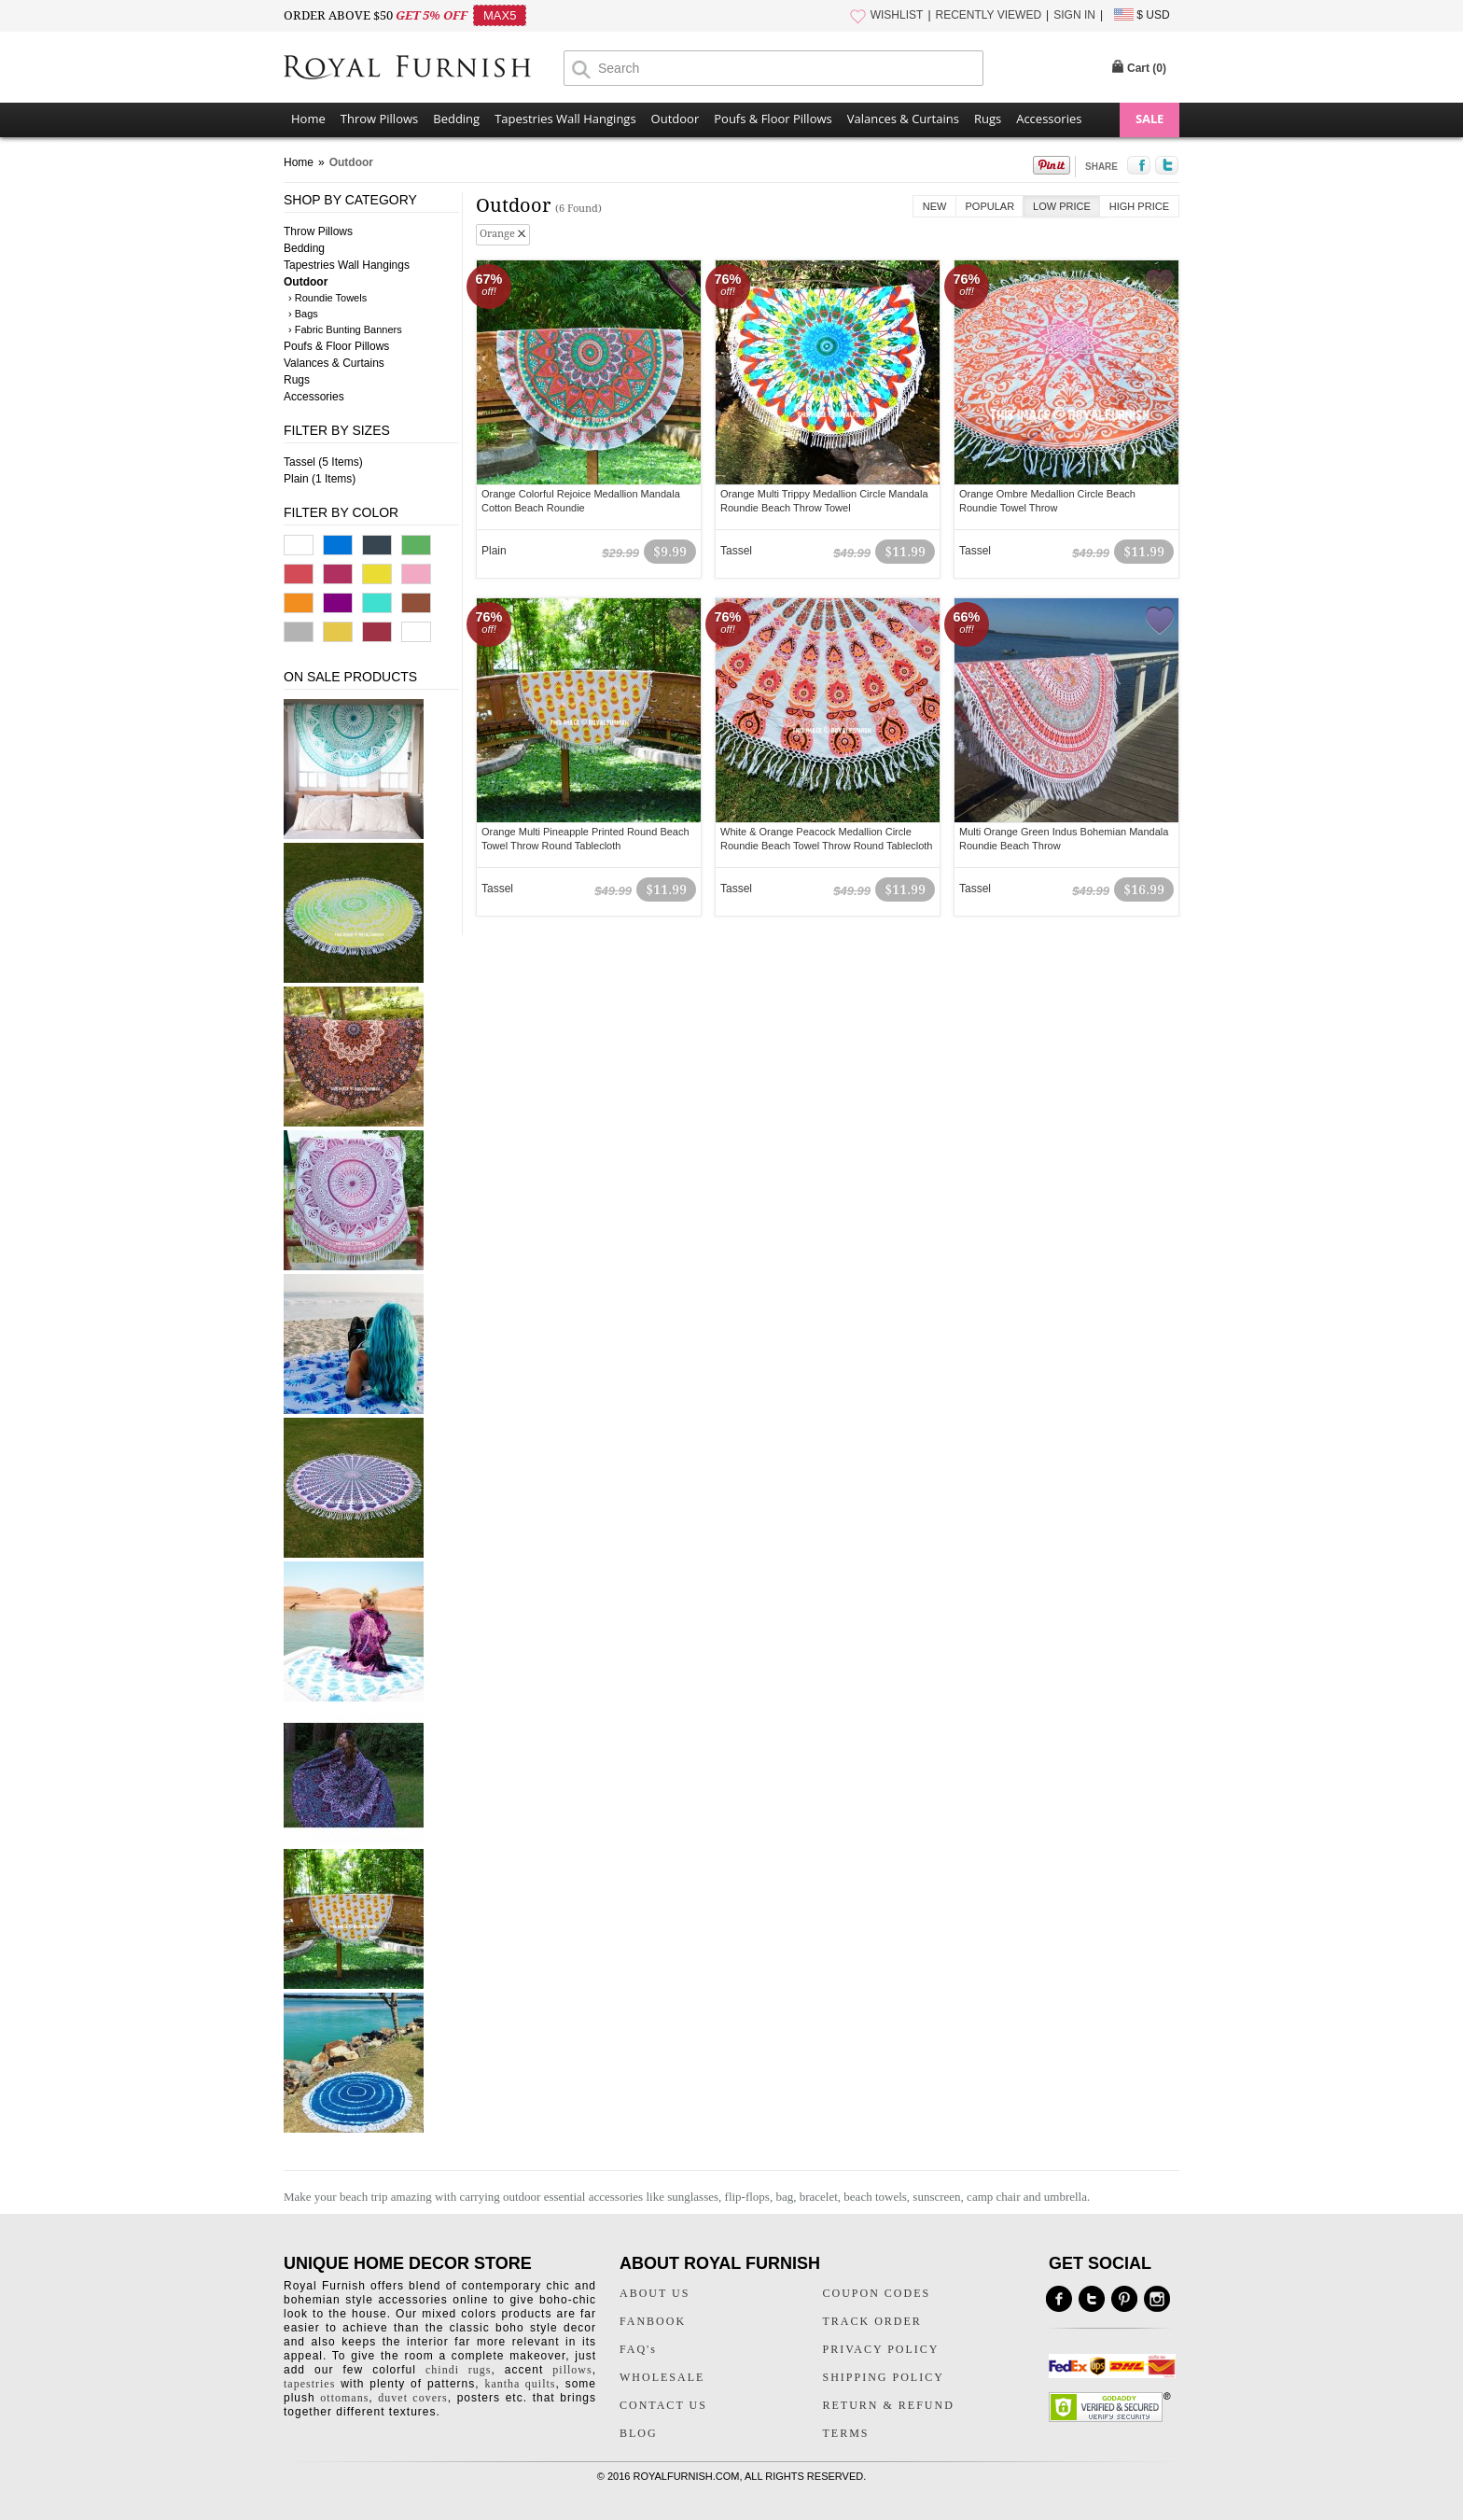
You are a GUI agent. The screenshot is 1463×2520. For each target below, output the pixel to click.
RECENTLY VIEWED (989, 14)
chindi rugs (458, 2369)
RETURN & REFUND (888, 2405)
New (935, 206)
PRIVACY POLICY (881, 2349)
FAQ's (638, 2349)
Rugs (987, 118)
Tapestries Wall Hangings (565, 118)
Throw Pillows (379, 118)
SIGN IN (1074, 14)
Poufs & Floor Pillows (772, 118)
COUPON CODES (877, 2293)
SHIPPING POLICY (883, 2377)
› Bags (303, 313)
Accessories (1048, 118)
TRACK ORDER (872, 2321)
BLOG (639, 2433)
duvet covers (412, 2397)
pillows (572, 2369)
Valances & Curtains (903, 118)
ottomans (344, 2397)
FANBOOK (653, 2321)
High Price (1139, 206)
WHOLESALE (662, 2377)
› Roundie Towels (327, 297)
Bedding (456, 118)
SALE (1149, 118)
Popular (990, 206)
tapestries (309, 2383)
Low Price (1062, 206)
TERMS (846, 2433)
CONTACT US (663, 2405)
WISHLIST (897, 14)
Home (308, 118)
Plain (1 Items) (319, 478)
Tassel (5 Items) (323, 462)
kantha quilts (519, 2383)
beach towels (875, 2197)
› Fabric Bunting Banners (345, 329)
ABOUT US (655, 2293)
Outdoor (675, 118)
